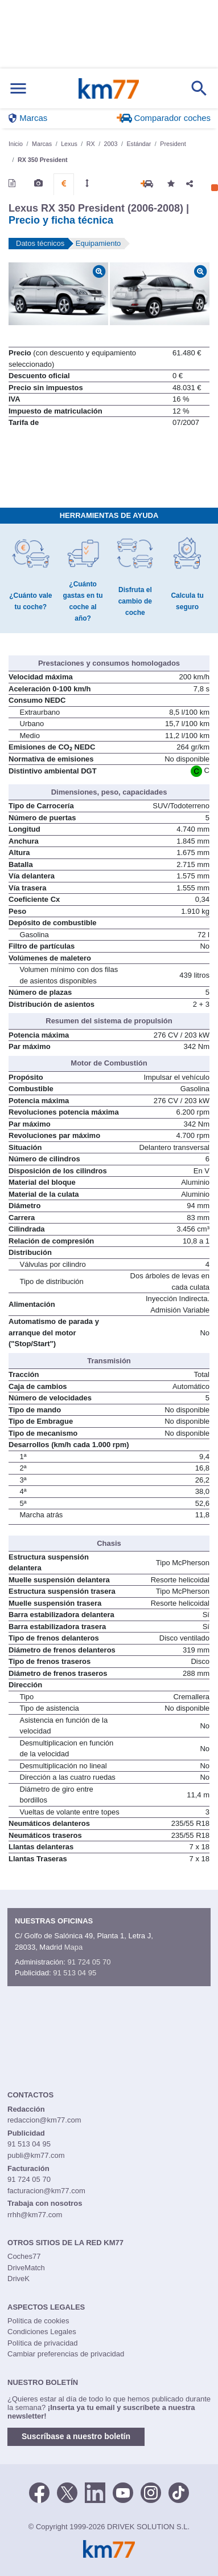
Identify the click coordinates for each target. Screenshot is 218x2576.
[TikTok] (178, 2492)
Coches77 (24, 2256)
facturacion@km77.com (46, 2190)
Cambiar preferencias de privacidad (65, 2354)
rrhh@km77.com (34, 2214)
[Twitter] (67, 2492)
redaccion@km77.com (44, 2120)
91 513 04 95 (74, 1973)
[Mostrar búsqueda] (199, 88)
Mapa (73, 1947)
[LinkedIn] (95, 2492)
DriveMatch (26, 2267)
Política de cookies (38, 2320)
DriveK (18, 2278)
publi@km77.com (36, 2155)
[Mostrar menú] (18, 89)
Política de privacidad (42, 2343)
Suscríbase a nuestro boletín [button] (76, 2436)
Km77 (108, 88)
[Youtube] (123, 2492)
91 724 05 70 (88, 1962)
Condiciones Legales (41, 2331)
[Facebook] (39, 2492)
